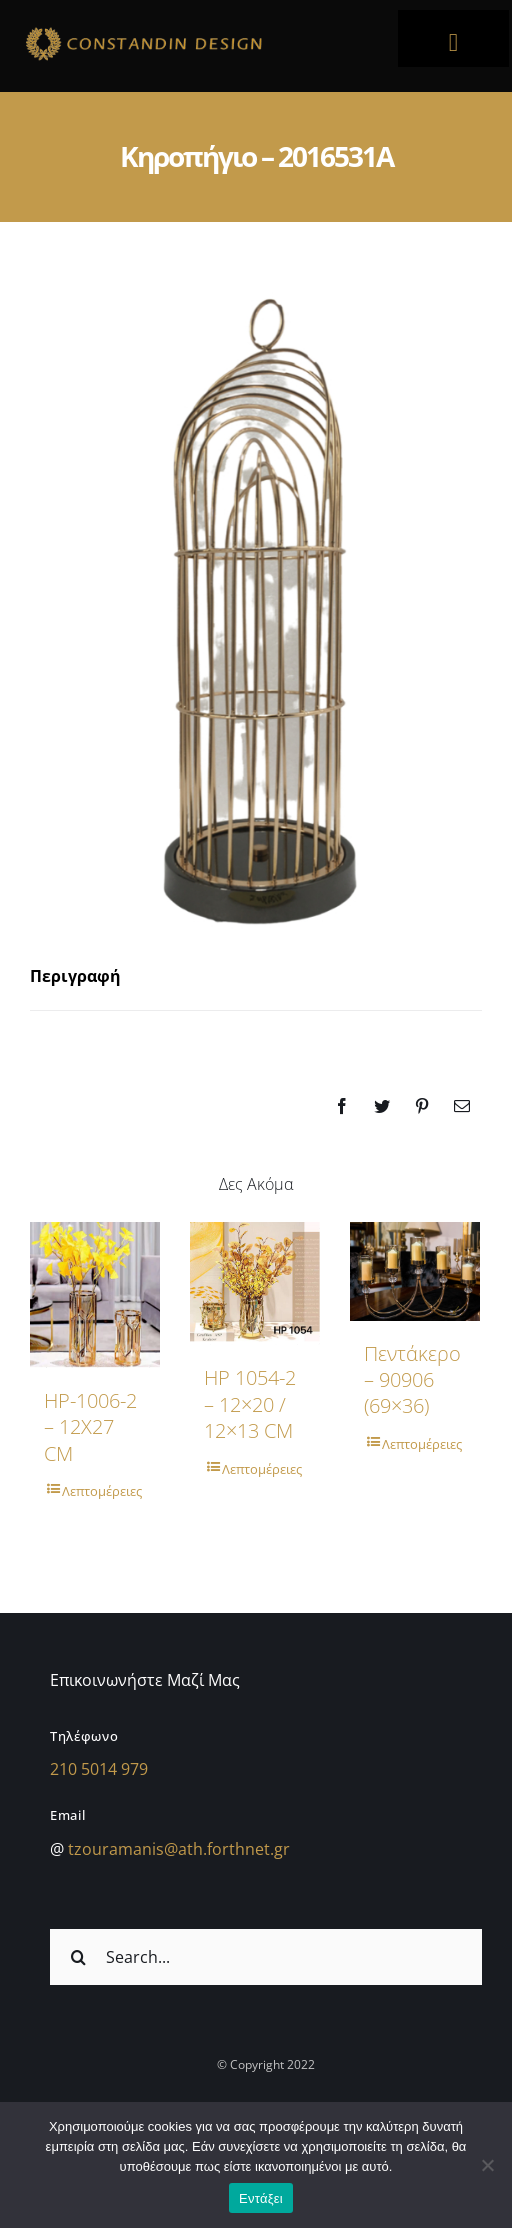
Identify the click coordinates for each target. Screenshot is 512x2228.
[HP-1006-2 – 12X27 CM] (95, 1295)
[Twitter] (382, 1106)
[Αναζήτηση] (78, 1956)
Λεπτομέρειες (102, 1491)
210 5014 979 (99, 1769)
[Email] (462, 1106)
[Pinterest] (422, 1106)
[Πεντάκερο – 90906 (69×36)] (415, 1271)
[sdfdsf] (190, 29)
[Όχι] (487, 2165)
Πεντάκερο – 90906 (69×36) (412, 1380)
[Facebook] (342, 1106)
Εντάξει (261, 2198)
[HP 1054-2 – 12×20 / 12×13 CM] (255, 1283)
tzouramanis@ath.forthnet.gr (179, 1848)
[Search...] (266, 1956)
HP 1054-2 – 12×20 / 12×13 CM (250, 1404)
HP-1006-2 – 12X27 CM (90, 1427)
